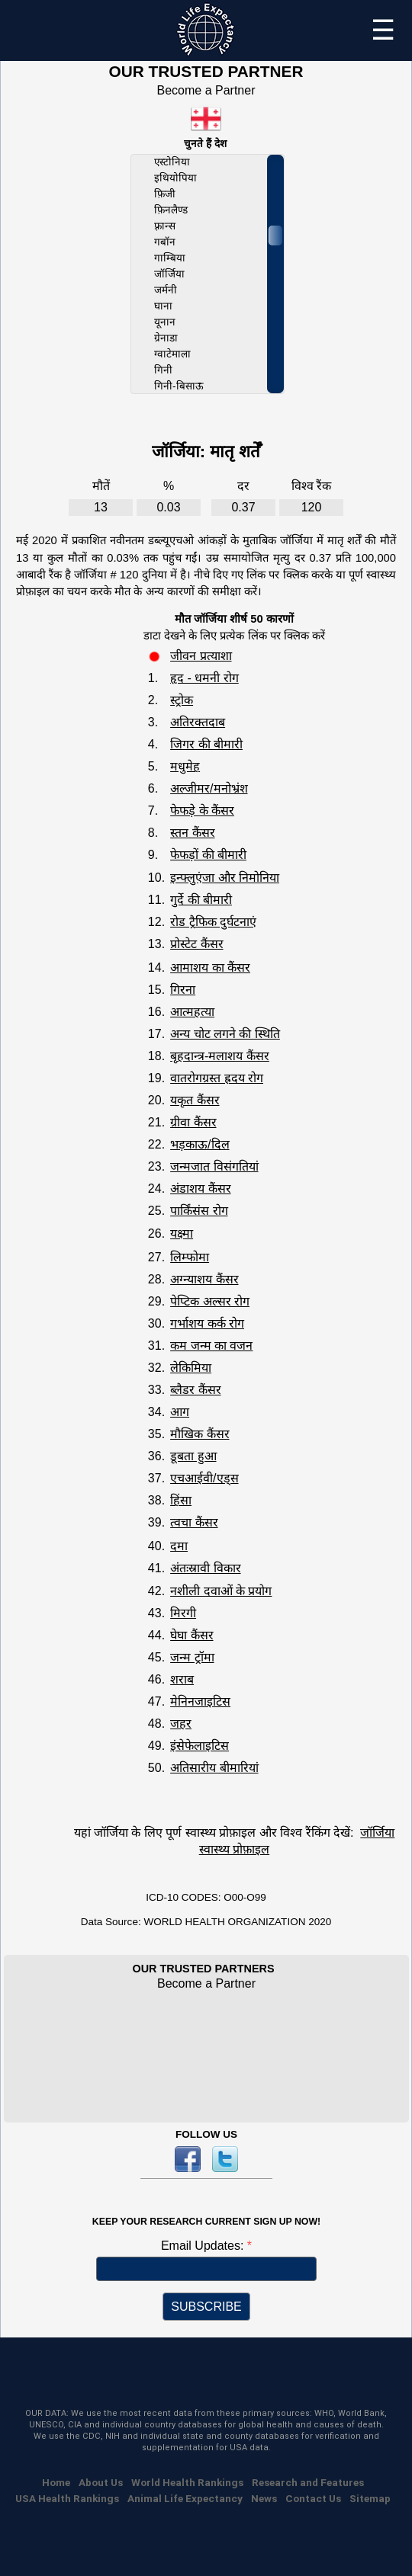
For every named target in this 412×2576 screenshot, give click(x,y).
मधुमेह (185, 766)
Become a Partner (206, 90)
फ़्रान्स (164, 226)
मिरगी (183, 1613)
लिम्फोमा (189, 1257)
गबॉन (164, 242)
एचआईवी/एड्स (204, 1478)
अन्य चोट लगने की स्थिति (225, 1033)
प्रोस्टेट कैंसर (196, 943)
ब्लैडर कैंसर (195, 1389)
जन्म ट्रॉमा (192, 1657)
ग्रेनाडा (166, 338)
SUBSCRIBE (206, 2306)
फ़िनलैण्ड (171, 210)
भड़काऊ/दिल (199, 1144)
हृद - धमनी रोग (204, 677)
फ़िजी (164, 194)
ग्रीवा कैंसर (193, 1122)
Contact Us (313, 2498)
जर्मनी (165, 290)
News (264, 2498)
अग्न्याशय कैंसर (204, 1279)
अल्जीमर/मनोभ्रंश (208, 788)
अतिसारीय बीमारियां (214, 1767)
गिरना (182, 989)
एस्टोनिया (172, 162)
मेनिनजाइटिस (200, 1701)
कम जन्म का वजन (211, 1345)
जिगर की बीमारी (206, 744)
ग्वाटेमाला (172, 354)
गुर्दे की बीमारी (201, 899)
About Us (101, 2482)
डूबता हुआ (193, 1456)
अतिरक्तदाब (197, 722)
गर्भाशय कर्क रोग (207, 1323)
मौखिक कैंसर (199, 1433)
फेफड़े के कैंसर (202, 810)
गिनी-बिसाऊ (179, 386)
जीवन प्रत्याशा (200, 655)
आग (179, 1411)
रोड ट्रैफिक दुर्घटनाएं (213, 921)
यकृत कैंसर (194, 1100)
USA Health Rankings (67, 2498)
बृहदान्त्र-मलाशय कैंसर (219, 1055)
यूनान (164, 322)
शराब (182, 1679)
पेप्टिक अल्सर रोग (209, 1301)
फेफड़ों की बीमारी (208, 854)
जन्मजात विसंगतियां (214, 1166)
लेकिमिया (190, 1367)
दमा (179, 1546)
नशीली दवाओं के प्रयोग (221, 1590)
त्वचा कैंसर (193, 1522)
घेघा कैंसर (191, 1635)
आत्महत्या (192, 1011)
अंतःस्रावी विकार (205, 1568)
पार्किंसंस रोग (198, 1210)
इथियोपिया (175, 178)
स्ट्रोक (181, 700)
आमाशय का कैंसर (210, 967)
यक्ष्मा (181, 1233)
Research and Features (308, 2482)
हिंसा (181, 1500)
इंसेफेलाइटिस (199, 1745)
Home (56, 2482)
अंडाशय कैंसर (200, 1188)
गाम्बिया (169, 258)
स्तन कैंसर (192, 832)
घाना (163, 306)
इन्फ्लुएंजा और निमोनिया (224, 877)
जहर (181, 1723)
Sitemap (370, 2498)
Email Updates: (204, 2245)
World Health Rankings (187, 2482)
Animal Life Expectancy (185, 2498)
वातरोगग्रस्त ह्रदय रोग (216, 1078)
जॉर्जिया (169, 274)
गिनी (163, 370)
